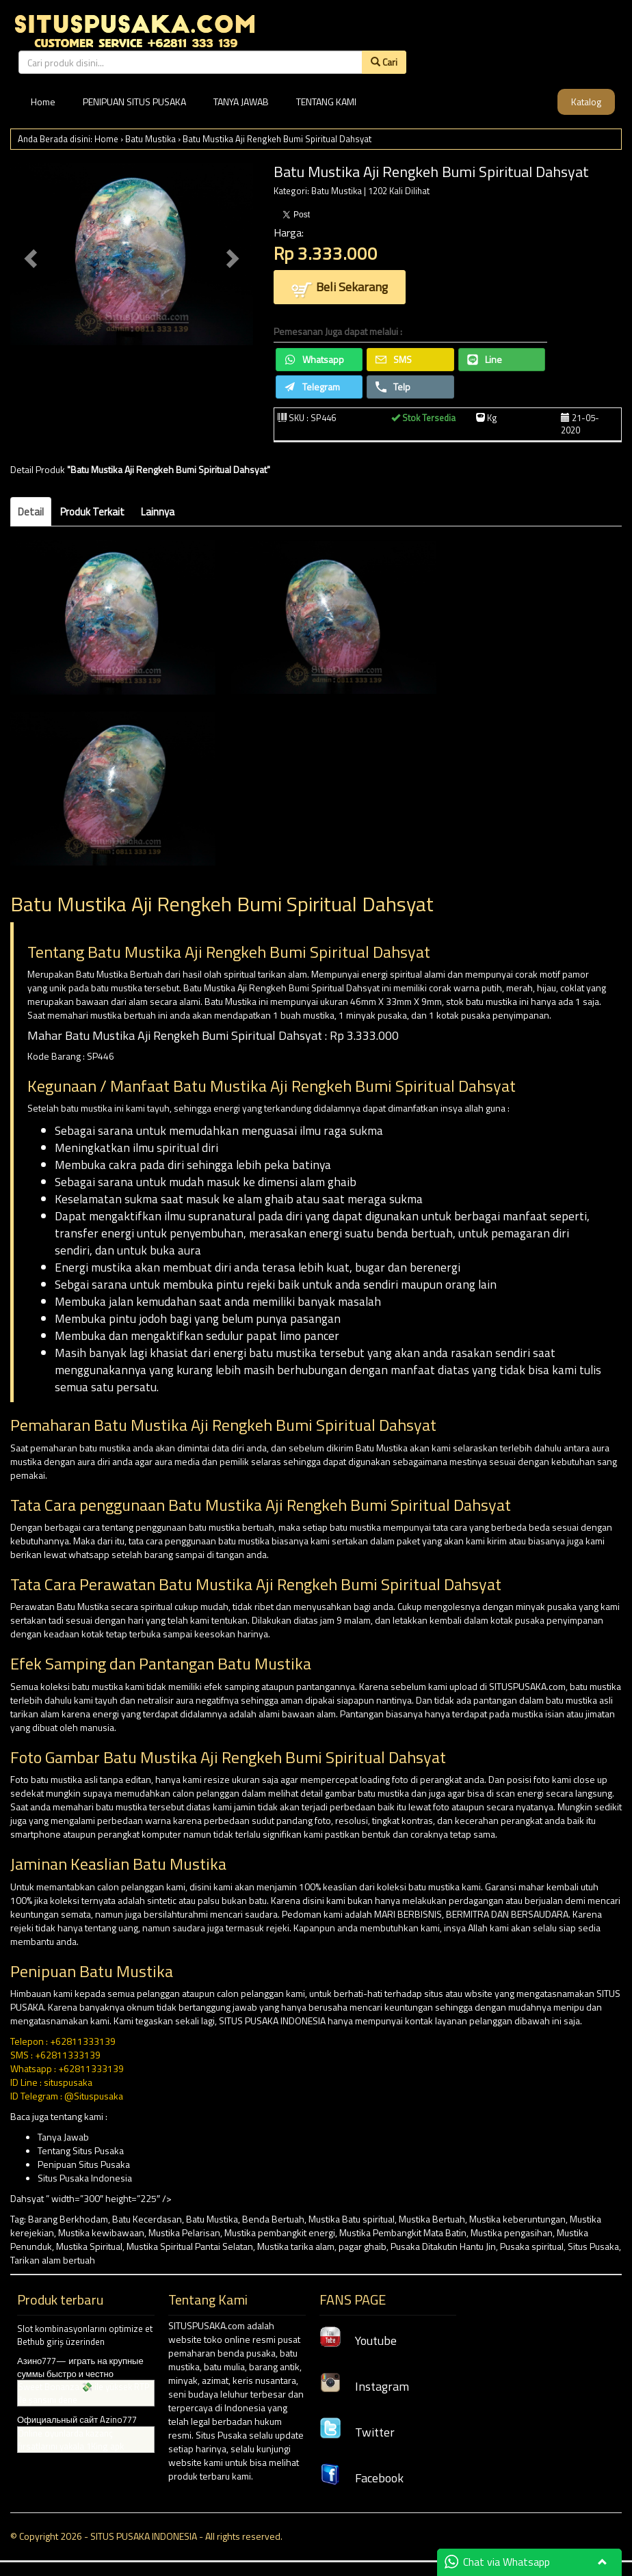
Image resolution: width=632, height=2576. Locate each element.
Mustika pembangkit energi (279, 2232)
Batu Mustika (150, 139)
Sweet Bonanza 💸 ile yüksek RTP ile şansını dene (84, 2393)
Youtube (358, 2340)
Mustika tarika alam (295, 2246)
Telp (393, 386)
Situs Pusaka (593, 2246)
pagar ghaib (362, 2246)
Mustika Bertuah (432, 2219)
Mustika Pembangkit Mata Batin (402, 2232)
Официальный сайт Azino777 (77, 2419)
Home (43, 101)
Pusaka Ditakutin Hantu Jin (443, 2246)
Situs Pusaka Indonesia (85, 2178)
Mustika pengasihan (512, 2232)
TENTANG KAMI (326, 101)
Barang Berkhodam (68, 2219)
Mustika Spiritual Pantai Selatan (190, 2246)
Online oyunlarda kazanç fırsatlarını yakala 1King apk (71, 2439)
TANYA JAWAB (241, 101)
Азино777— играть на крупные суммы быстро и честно (80, 2367)
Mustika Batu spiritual (351, 2219)
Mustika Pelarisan (184, 2232)
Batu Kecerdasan (147, 2219)
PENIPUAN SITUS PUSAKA (134, 101)
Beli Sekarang (339, 288)
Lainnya (157, 512)
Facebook (361, 2478)
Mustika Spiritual (89, 2246)
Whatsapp (314, 359)
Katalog (586, 101)
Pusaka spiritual (532, 2246)
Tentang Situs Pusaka (81, 2150)
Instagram (364, 2386)
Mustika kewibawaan (101, 2232)
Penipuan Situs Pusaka (84, 2164)
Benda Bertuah (273, 2219)
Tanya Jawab (63, 2137)
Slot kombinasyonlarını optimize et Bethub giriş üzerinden (85, 2335)
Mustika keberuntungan (517, 2219)
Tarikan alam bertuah (52, 2260)
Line (484, 359)
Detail (31, 512)
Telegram (312, 386)
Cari (384, 62)
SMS (394, 359)
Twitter (357, 2432)
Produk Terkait (92, 512)
